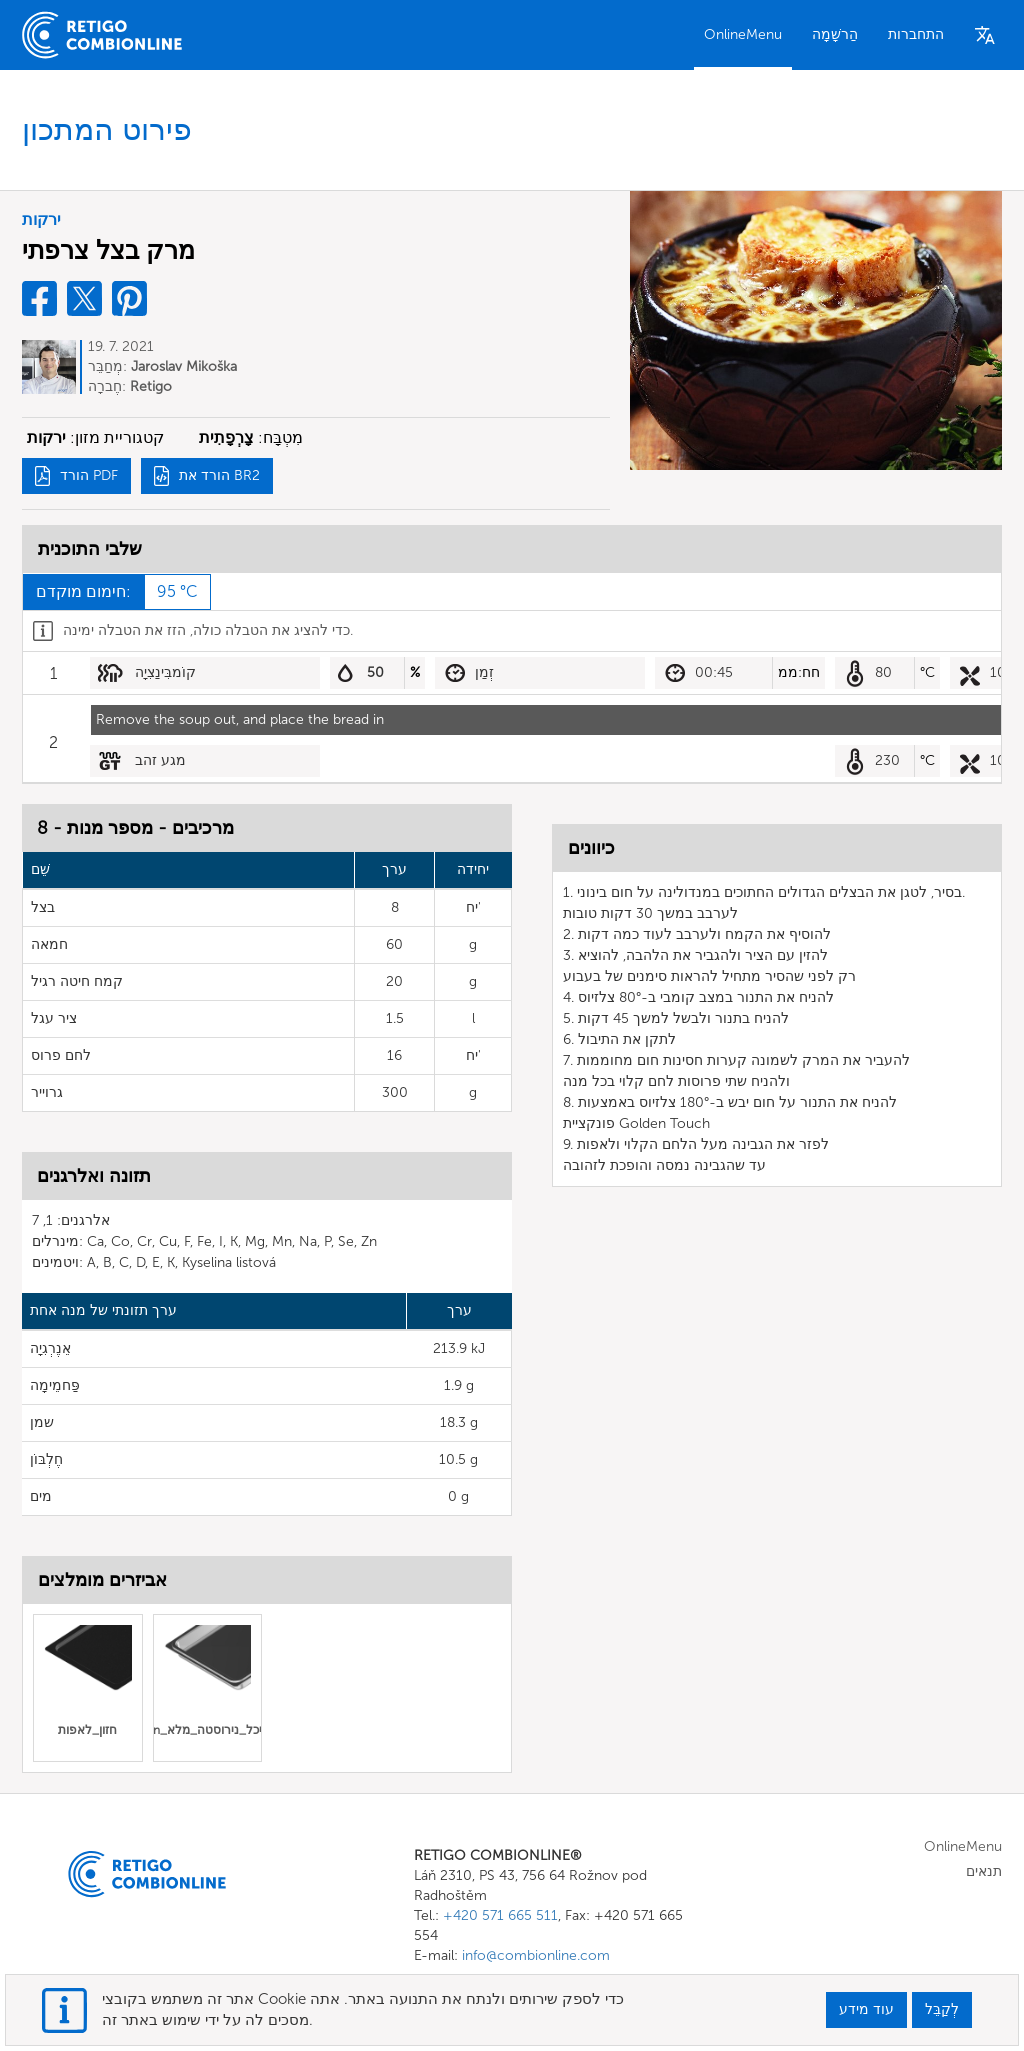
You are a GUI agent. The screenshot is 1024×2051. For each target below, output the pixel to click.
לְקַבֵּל (942, 2009)
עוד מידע (866, 2009)
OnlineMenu (743, 34)
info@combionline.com (536, 1955)
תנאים (984, 1871)
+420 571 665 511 (500, 1915)
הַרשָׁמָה (835, 34)
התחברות (916, 34)
